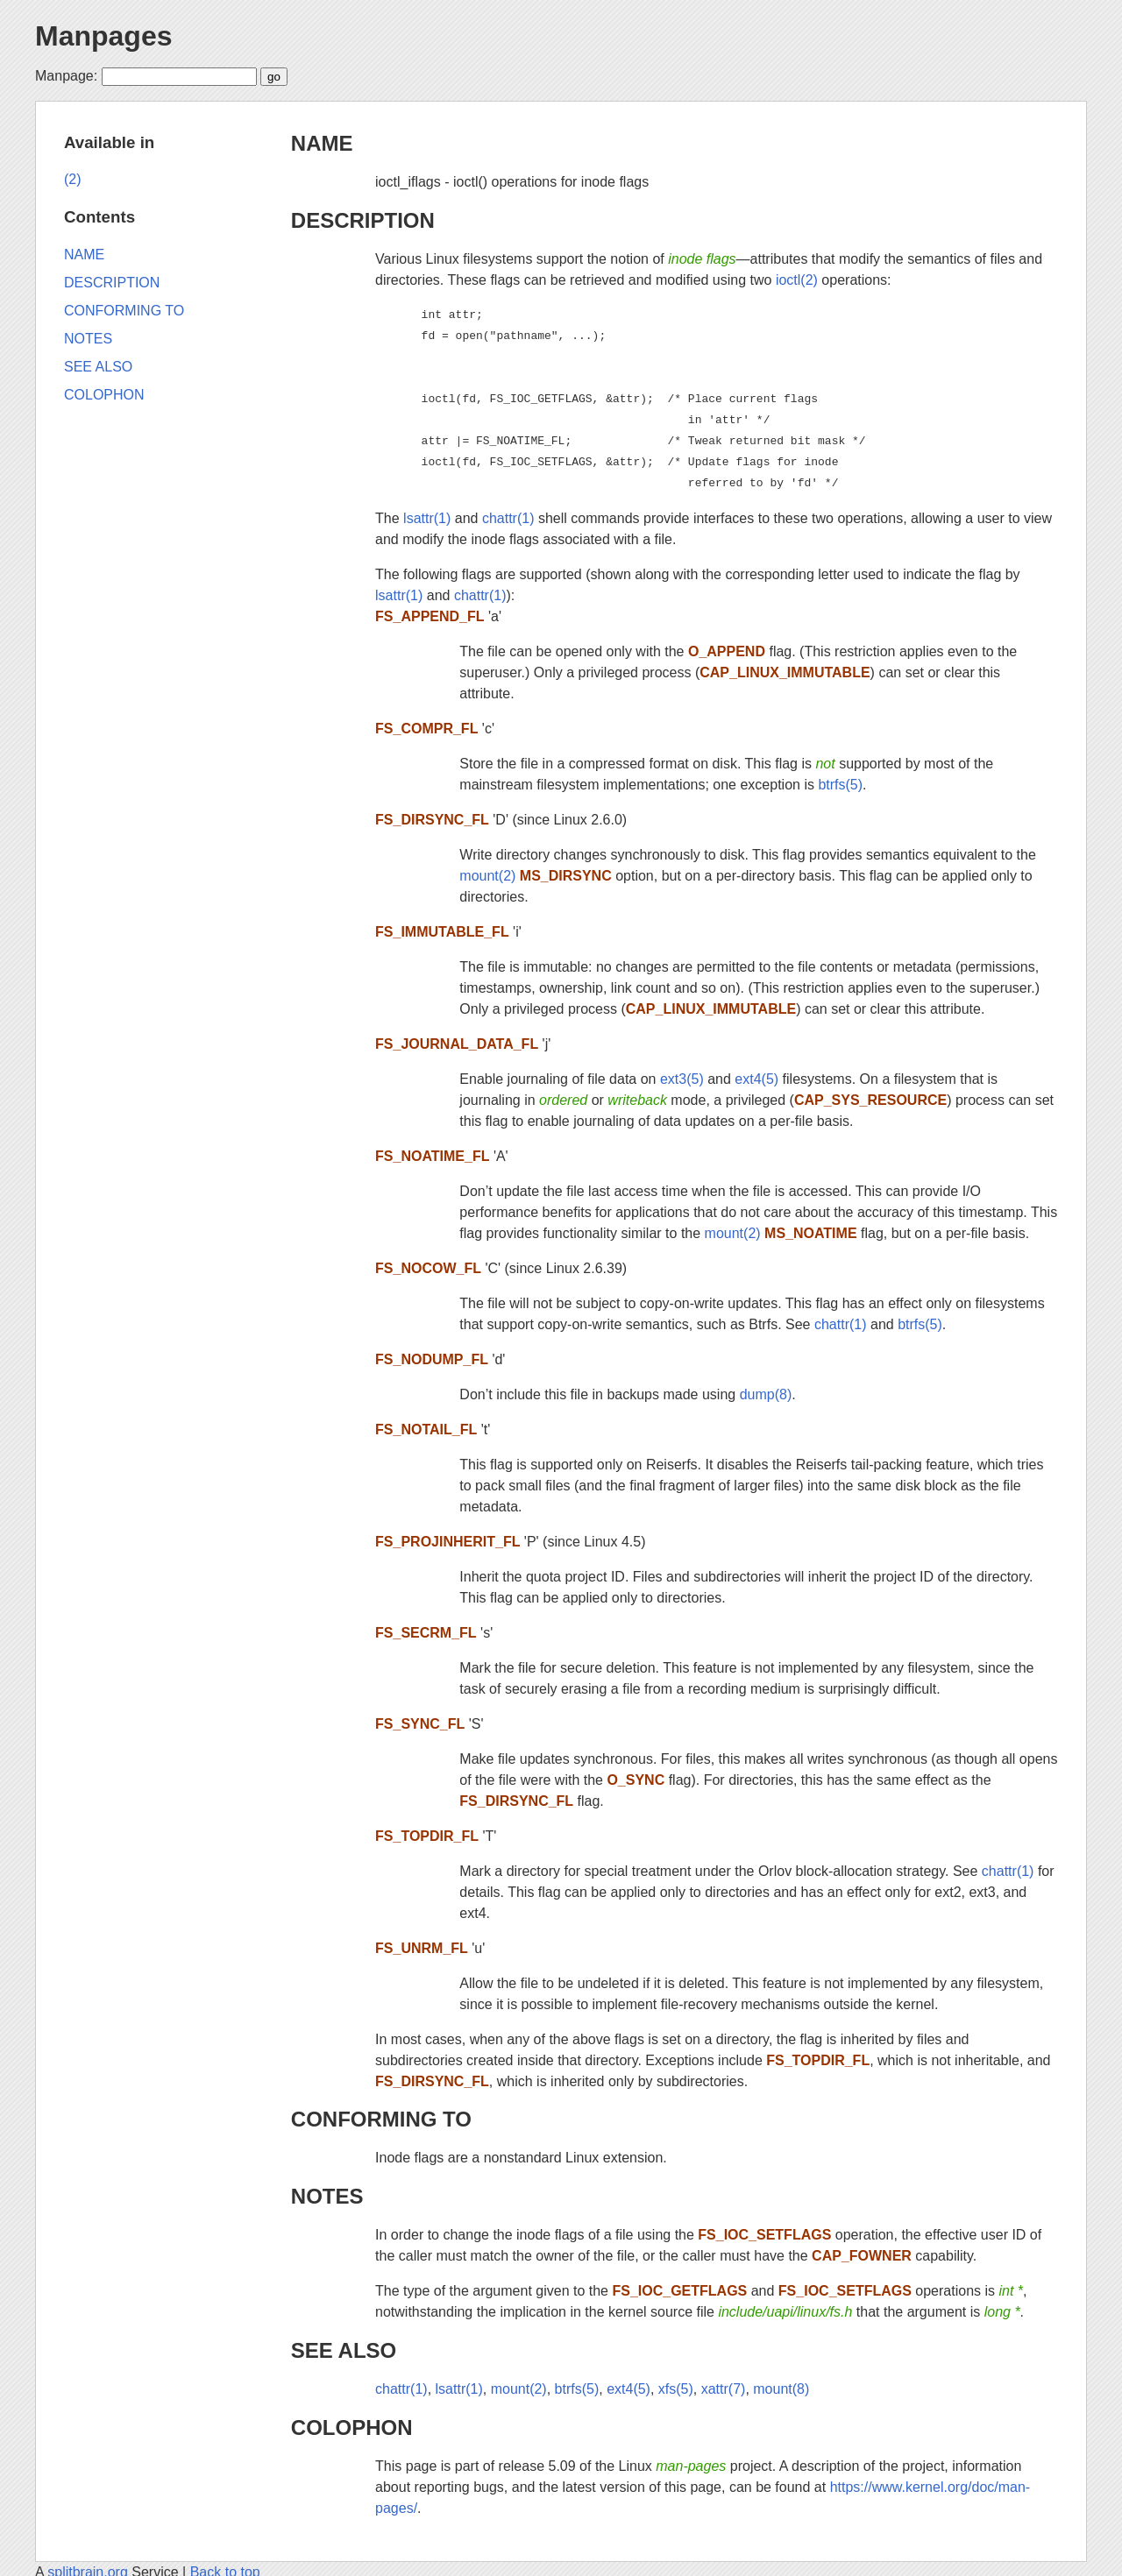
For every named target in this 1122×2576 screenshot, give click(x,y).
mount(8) (781, 2388)
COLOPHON (352, 2427)
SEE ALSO (343, 2350)
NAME (322, 143)
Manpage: (66, 75)
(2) (73, 179)
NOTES (327, 2196)
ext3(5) (682, 1079)
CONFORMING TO (381, 2119)
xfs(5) (675, 2388)
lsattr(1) (427, 518)
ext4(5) (756, 1079)
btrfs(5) (840, 784)
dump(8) (766, 1394)
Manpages (103, 36)
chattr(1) (508, 518)
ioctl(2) (797, 279)
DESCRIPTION (363, 220)
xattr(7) (723, 2388)
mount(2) (487, 875)
